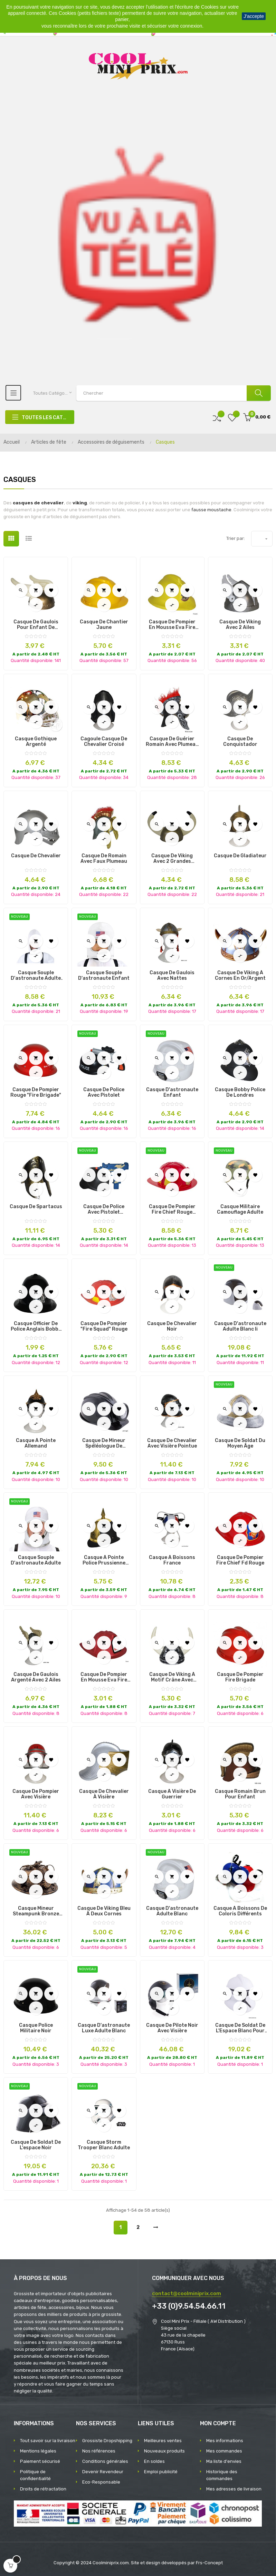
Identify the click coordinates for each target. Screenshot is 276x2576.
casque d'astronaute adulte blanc (172, 1911)
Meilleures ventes (163, 2440)
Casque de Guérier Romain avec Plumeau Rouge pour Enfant (172, 741)
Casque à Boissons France (172, 1560)
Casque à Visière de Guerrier (172, 1794)
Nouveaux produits (164, 2451)
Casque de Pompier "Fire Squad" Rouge (103, 1326)
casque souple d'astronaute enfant (104, 975)
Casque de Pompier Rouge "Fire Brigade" (35, 1092)
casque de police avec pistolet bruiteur (103, 1209)
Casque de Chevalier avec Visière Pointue (172, 1443)
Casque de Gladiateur (240, 856)
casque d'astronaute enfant (172, 1092)
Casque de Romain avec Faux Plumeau (103, 858)
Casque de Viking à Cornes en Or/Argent (240, 975)
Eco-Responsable (101, 2482)
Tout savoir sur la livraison (47, 2440)
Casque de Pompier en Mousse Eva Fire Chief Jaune (172, 624)
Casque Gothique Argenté (36, 741)
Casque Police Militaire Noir (36, 2028)
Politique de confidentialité (35, 2475)
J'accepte (254, 16)
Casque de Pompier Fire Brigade (240, 1677)
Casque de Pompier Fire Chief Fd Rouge (240, 1560)
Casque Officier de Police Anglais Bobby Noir (36, 1326)
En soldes (154, 2461)
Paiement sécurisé (40, 2461)
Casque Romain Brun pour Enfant (240, 1794)
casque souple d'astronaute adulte (36, 1560)
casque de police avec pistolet (103, 1092)
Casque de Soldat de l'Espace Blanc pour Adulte (240, 2028)
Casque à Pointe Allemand (36, 1443)
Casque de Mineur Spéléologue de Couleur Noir (103, 1443)
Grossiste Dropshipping (107, 2440)
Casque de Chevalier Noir (172, 1326)
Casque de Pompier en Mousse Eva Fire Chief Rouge (103, 1677)
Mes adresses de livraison (233, 2488)
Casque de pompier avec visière (35, 1794)
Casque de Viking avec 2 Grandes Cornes (172, 858)
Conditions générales (105, 2461)
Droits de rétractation (43, 2488)
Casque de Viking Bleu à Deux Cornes (104, 1911)
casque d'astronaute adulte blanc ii (240, 1326)
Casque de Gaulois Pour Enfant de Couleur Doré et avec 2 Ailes (35, 624)
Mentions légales (38, 2451)
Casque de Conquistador (240, 741)
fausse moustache (211, 509)
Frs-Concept (209, 2562)
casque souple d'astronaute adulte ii (36, 975)
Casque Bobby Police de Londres (240, 1092)
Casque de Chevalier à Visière (104, 1794)
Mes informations (224, 2440)
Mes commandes (224, 2451)
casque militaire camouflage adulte (240, 1209)
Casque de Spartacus (36, 1207)
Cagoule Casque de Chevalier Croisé (103, 741)
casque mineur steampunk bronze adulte (36, 1911)
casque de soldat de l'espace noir (36, 2145)
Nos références (98, 2451)
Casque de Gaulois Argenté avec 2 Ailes (36, 1677)
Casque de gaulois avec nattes (172, 975)
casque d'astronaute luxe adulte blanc (104, 2028)
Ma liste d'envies (223, 2461)
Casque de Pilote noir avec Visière (172, 2028)
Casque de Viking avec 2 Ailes (240, 624)
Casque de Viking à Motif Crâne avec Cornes (172, 1677)
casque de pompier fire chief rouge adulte (172, 1209)
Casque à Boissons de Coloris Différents (240, 1911)
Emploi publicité (161, 2471)
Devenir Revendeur (102, 2471)
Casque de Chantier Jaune (104, 624)
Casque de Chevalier (36, 856)
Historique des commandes (221, 2475)
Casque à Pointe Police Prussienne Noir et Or (104, 1560)
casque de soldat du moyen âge (240, 1443)
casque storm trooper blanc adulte (104, 2145)
